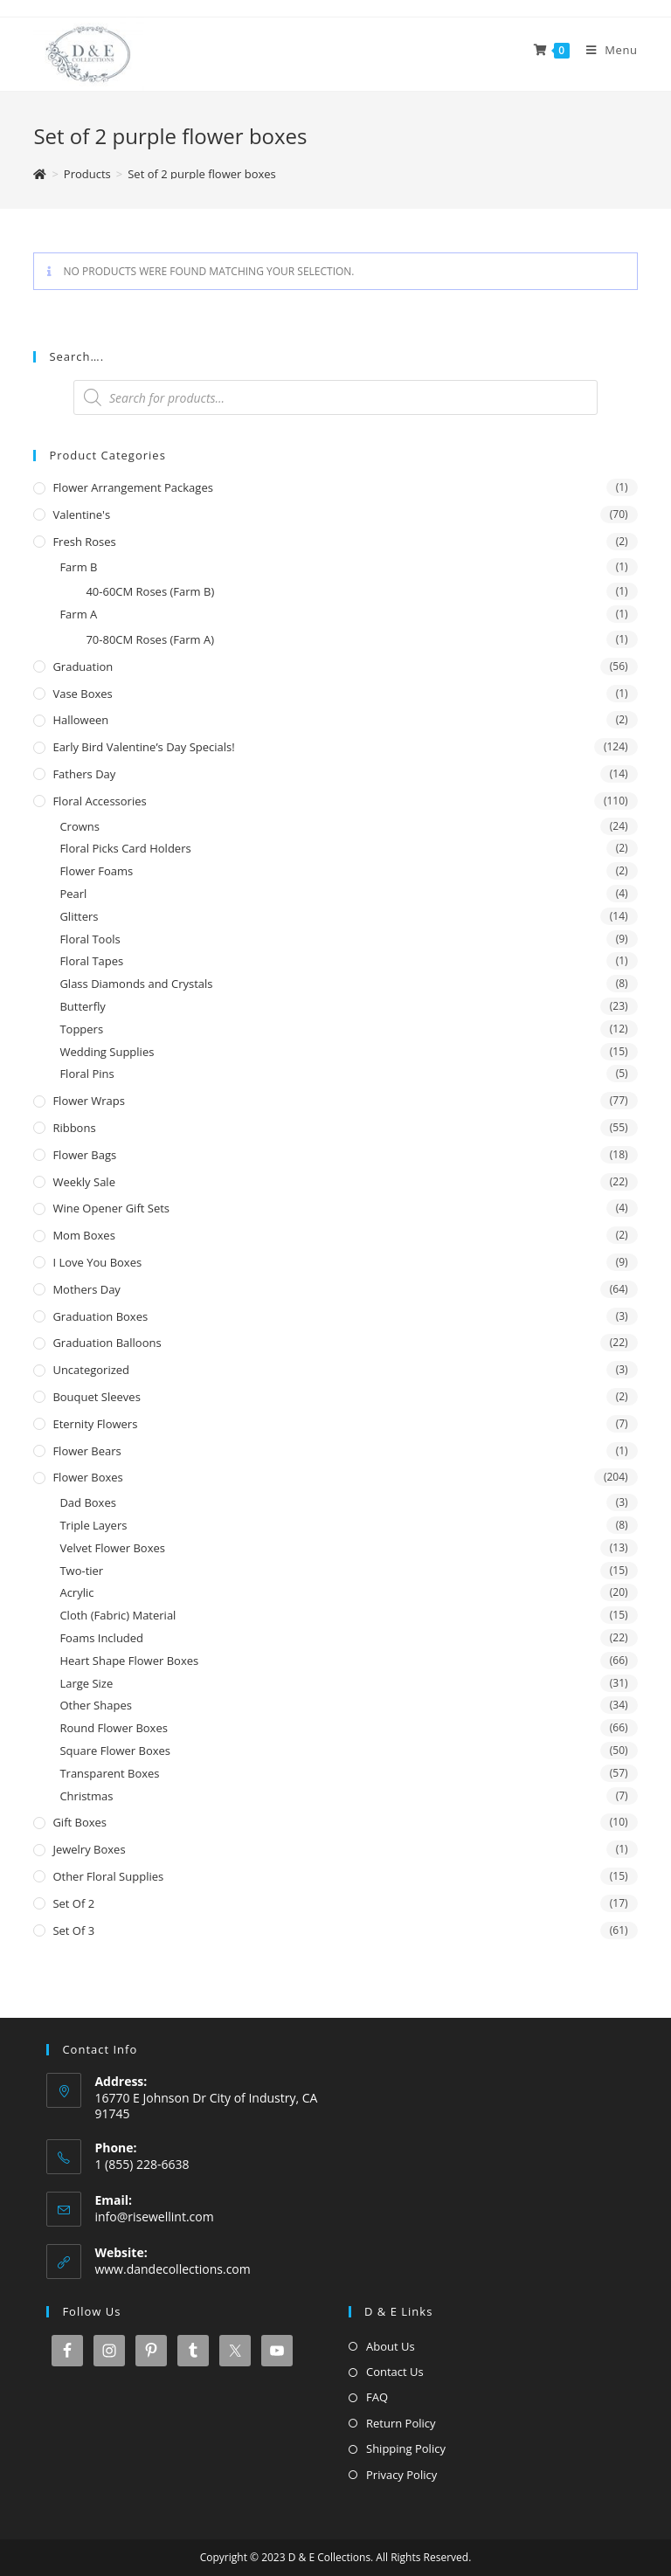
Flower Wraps (88, 1100)
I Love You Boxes (97, 1262)
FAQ (377, 2397)
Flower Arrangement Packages (132, 487)
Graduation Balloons (106, 1342)
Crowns (79, 826)
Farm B (78, 567)
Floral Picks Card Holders (124, 848)
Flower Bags (84, 1155)
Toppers (81, 1029)
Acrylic (76, 1592)
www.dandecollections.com (172, 2269)
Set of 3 (73, 1930)
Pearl (72, 893)
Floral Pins (86, 1073)
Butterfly (82, 1006)
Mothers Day (86, 1289)
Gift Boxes (79, 1822)
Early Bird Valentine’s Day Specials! (143, 747)
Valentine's (81, 514)
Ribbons (73, 1128)
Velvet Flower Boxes (112, 1548)
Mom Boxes (83, 1235)
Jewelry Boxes (88, 1849)
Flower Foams (96, 871)
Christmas (86, 1796)
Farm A (78, 614)
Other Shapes (95, 1705)
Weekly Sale (83, 1182)
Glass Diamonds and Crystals (135, 983)
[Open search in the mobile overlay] (335, 397)
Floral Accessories (99, 801)
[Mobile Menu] (605, 50)
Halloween (80, 720)
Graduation (82, 666)
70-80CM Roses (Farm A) (150, 639)
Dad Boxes (87, 1502)
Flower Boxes (87, 1477)
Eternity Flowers (94, 1424)
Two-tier (81, 1570)
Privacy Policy (401, 2475)
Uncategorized (90, 1370)
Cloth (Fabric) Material (117, 1615)
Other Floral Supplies (107, 1876)
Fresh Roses (83, 541)
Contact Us (395, 2371)
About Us (390, 2346)
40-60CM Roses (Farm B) (150, 591)
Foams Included (101, 1638)
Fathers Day (83, 774)
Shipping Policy (406, 2448)
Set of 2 (73, 1903)
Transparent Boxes (109, 1773)
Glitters (78, 916)
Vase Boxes (82, 693)
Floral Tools (89, 939)
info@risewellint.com (153, 2216)
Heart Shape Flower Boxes (128, 1660)
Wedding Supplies (106, 1052)
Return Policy (401, 2423)
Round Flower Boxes (113, 1728)
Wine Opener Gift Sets (110, 1208)
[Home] (39, 174)
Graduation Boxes (100, 1316)
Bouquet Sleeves (96, 1397)
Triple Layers (93, 1525)
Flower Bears (86, 1451)
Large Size (86, 1683)
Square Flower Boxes (114, 1750)
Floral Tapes (91, 961)
